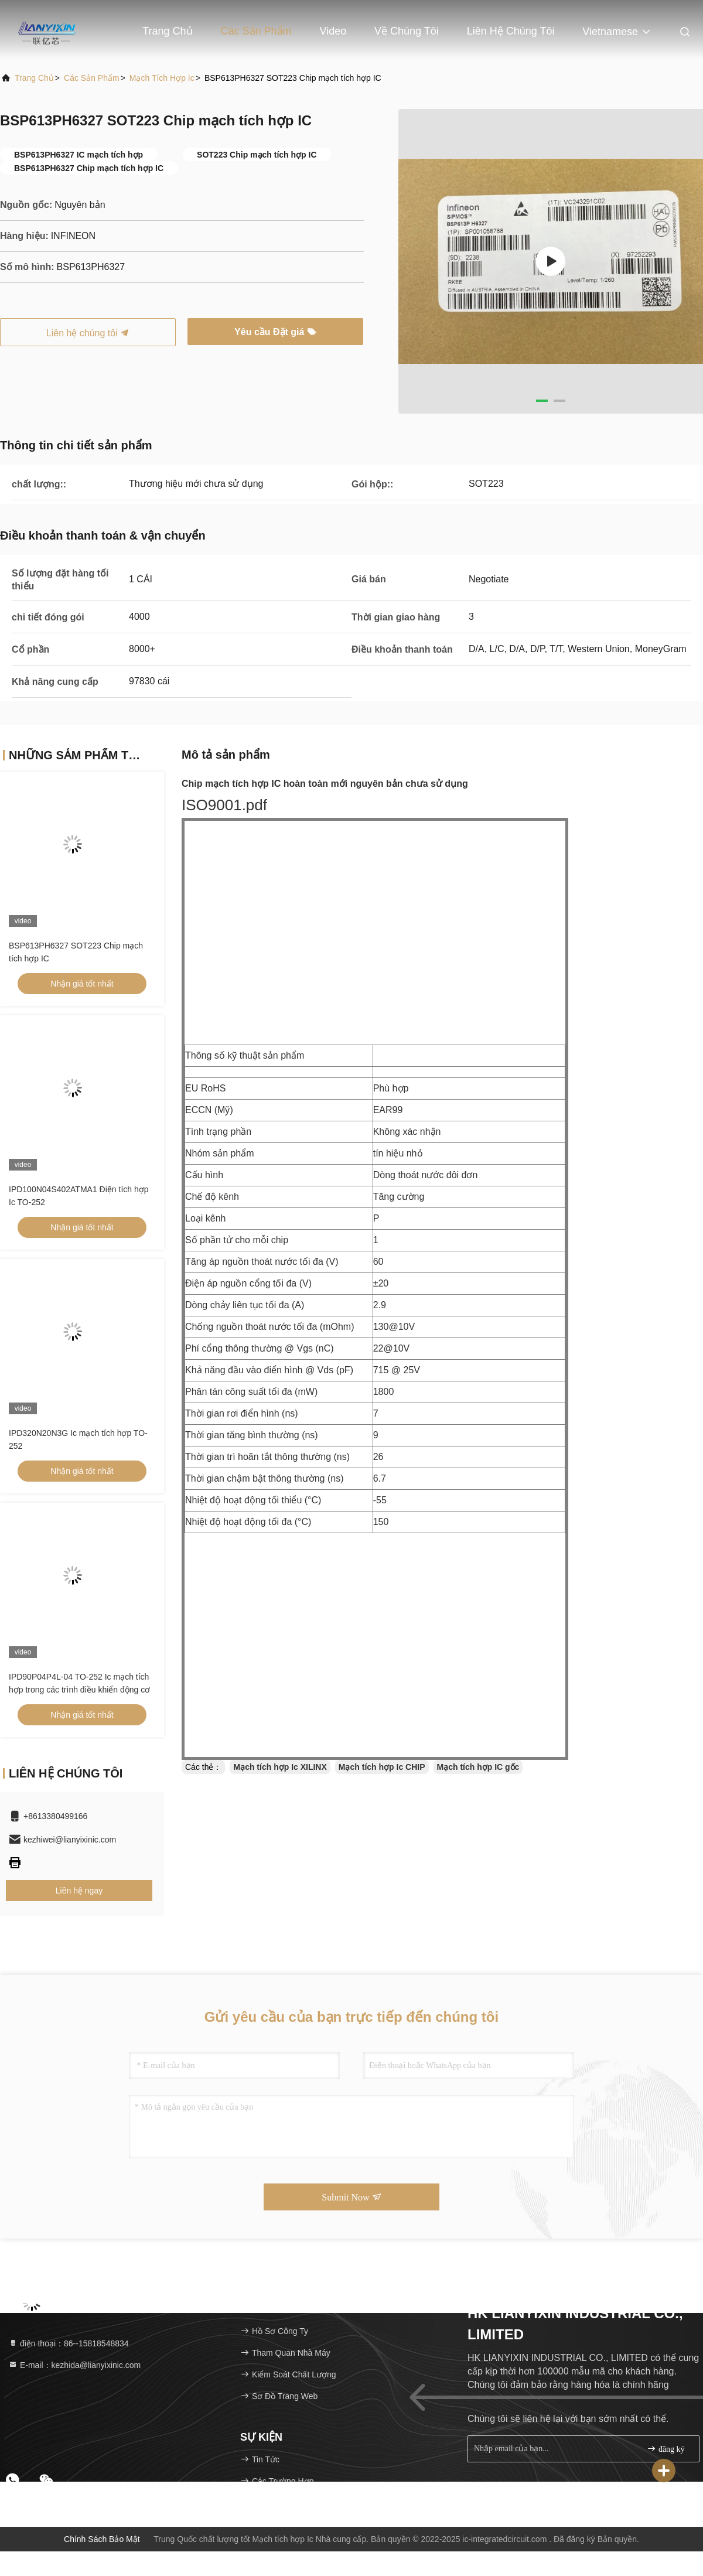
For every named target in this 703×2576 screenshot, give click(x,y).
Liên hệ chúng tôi (511, 31)
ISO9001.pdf (224, 805)
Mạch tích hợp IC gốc (478, 1767)
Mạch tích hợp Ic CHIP (382, 1767)
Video (332, 31)
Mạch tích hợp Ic (161, 78)
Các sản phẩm (256, 31)
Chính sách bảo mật (102, 2539)
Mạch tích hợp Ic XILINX (279, 1767)
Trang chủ (167, 31)
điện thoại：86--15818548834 (68, 2343)
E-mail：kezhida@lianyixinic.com (74, 2365)
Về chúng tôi (406, 31)
